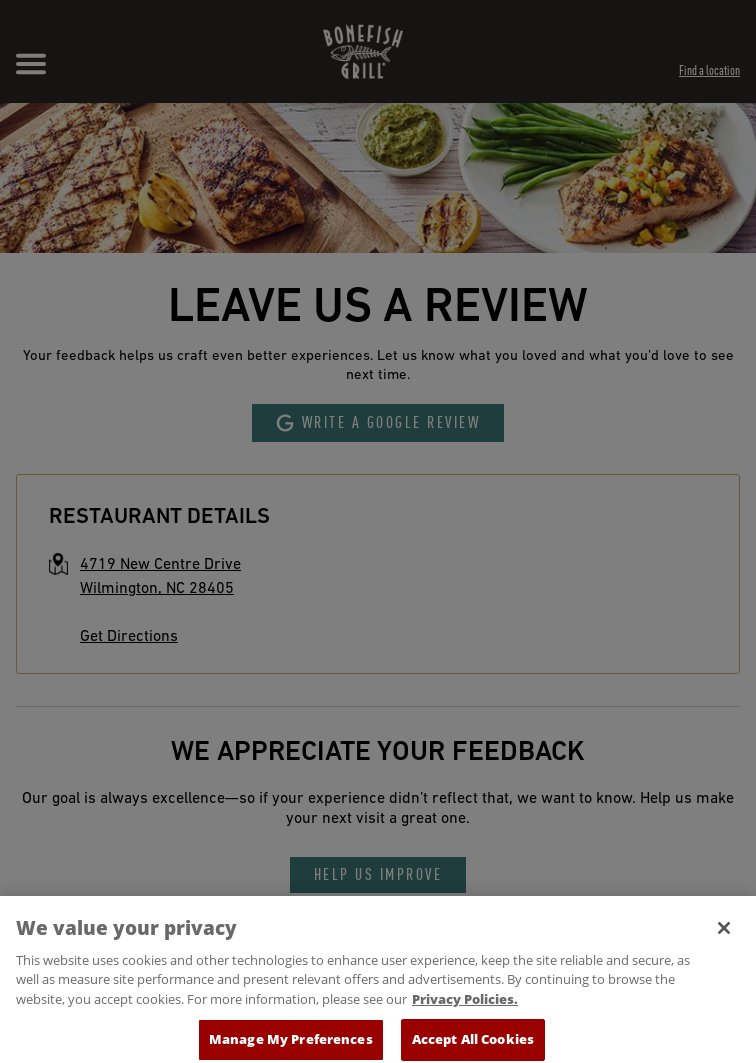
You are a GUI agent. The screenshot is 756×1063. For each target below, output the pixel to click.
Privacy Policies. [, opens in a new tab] (465, 1006)
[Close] (724, 935)
